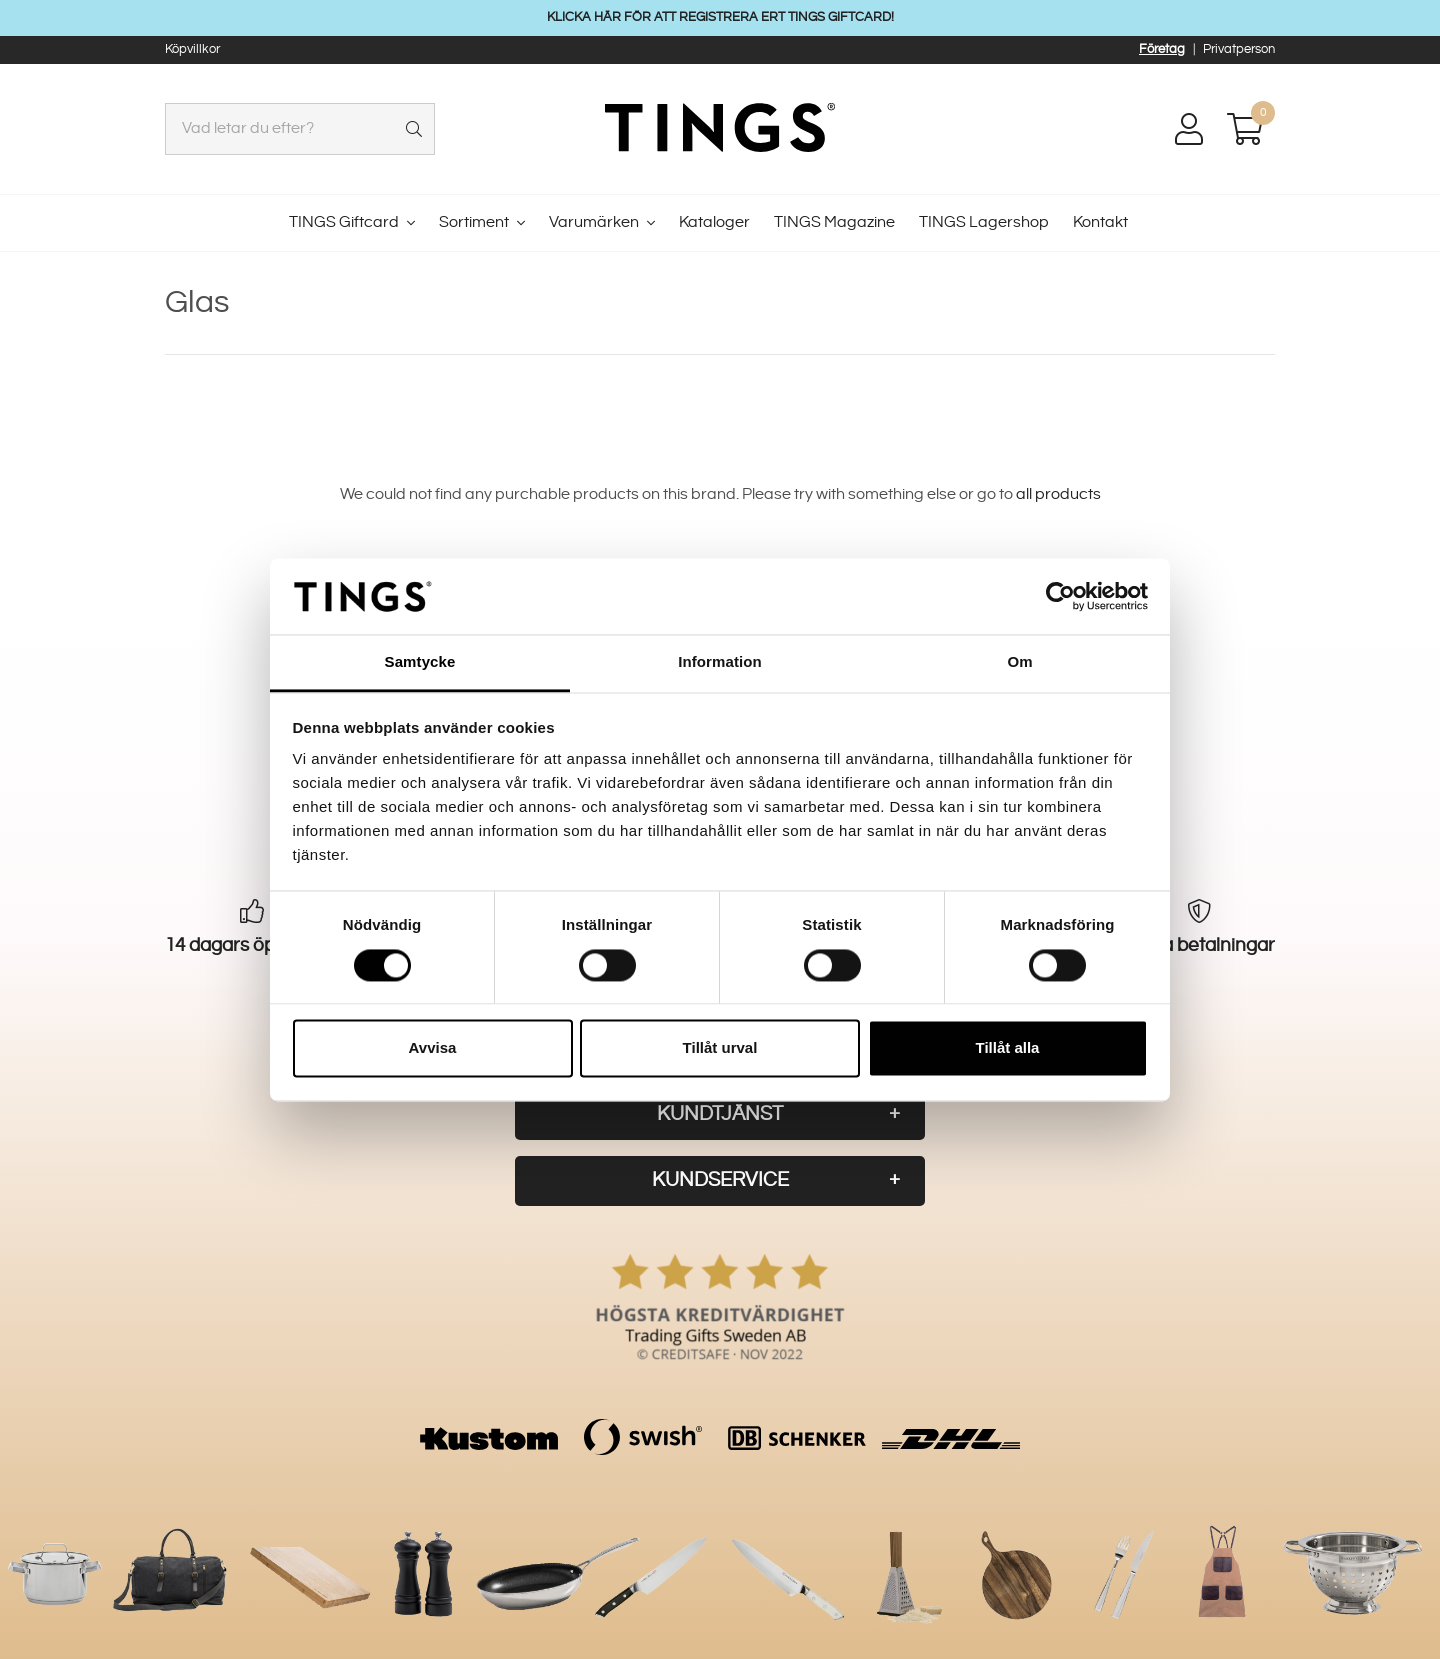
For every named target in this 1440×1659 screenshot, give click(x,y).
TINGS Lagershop (984, 222)
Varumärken (594, 222)
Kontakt (1100, 222)
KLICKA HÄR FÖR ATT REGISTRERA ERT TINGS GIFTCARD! (720, 17)
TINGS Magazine (834, 222)
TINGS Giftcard (344, 222)
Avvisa (433, 1048)
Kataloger (714, 222)
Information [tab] (720, 662)
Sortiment (474, 222)
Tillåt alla (1008, 1048)
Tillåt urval (720, 1048)
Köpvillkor (192, 49)
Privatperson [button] (1239, 49)
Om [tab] (1019, 662)
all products (1058, 494)
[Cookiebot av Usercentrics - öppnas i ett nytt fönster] (1060, 596)
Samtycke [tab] (420, 662)
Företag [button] (1162, 49)
